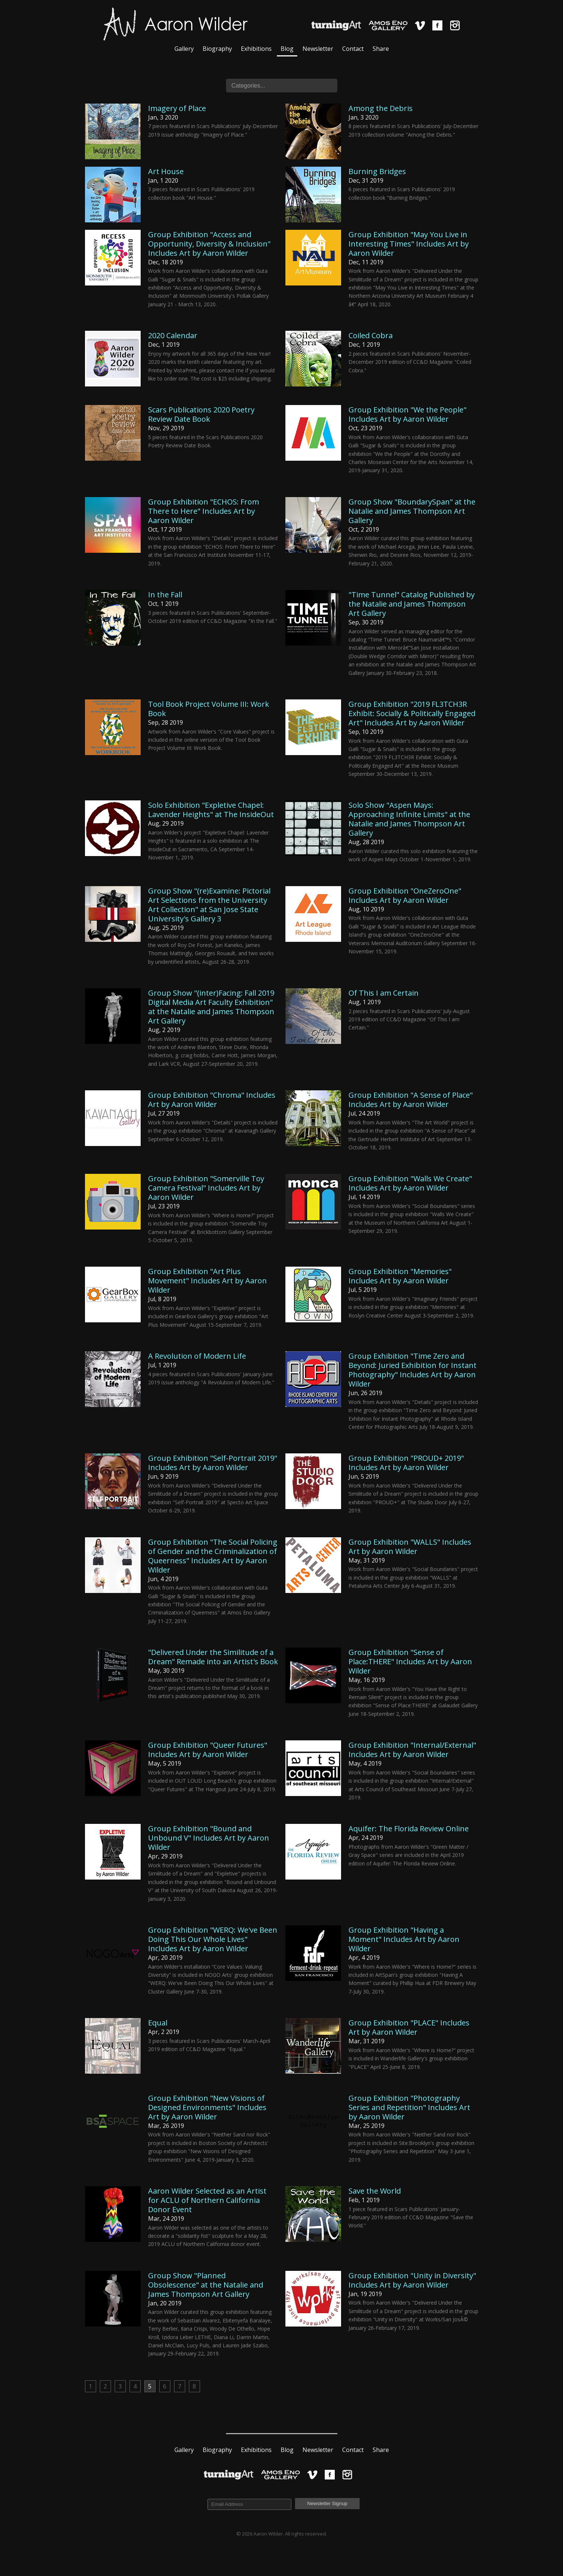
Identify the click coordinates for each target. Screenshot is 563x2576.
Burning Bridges (377, 171)
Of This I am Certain (383, 993)
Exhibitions (256, 49)
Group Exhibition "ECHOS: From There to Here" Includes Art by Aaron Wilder (203, 511)
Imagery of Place (177, 108)
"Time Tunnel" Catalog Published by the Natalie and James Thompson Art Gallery (411, 604)
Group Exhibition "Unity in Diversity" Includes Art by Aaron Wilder (412, 2280)
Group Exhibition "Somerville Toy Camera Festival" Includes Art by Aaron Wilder (206, 1187)
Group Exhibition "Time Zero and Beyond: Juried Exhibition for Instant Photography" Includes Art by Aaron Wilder (412, 1370)
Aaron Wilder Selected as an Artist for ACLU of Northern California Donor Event (207, 2200)
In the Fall (165, 595)
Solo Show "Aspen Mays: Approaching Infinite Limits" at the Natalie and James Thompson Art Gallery (409, 819)
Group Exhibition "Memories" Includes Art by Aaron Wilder (400, 1276)
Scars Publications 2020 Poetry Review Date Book (201, 414)
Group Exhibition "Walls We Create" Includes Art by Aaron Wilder (410, 1183)
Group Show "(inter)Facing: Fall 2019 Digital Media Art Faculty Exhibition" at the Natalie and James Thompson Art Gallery (211, 1007)
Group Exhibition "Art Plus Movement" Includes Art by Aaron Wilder (207, 1280)
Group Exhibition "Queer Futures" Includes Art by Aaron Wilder (207, 1749)
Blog (287, 49)
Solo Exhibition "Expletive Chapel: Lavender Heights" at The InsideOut (211, 809)
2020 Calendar (172, 335)
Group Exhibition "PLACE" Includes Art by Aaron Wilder (408, 2027)
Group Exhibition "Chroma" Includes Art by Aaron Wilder (211, 1099)
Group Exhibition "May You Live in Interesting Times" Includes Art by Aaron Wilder (408, 243)
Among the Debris (380, 108)
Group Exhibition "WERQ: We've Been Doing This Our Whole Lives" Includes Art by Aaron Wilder (212, 1939)
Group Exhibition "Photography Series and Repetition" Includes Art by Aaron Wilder (409, 2107)
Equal (157, 2023)
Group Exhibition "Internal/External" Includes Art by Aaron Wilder (412, 1749)
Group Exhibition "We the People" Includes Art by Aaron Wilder (407, 414)
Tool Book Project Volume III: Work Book (208, 708)
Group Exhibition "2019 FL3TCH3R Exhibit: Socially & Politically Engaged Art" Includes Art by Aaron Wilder (411, 713)
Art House (166, 171)
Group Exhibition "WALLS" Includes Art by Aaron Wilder (409, 1546)
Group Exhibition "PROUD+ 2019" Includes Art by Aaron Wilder (406, 1462)
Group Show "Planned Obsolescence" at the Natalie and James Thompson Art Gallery (205, 2284)
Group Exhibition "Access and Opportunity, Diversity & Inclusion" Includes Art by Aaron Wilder (209, 243)
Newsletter (317, 49)
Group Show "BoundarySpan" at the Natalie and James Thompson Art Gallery (411, 511)
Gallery (184, 49)
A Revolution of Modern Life (197, 1356)
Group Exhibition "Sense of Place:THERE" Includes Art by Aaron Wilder (410, 1661)
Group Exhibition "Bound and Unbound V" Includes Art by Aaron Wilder (208, 1838)
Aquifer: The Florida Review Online (408, 1829)
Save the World (374, 2191)
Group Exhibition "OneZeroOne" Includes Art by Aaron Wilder (404, 895)
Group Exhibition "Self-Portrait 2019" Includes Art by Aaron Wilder (212, 1462)
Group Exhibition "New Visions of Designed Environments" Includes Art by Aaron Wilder (207, 2107)
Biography (217, 49)
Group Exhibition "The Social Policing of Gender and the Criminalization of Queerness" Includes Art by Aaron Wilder (212, 1556)
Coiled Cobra (370, 335)
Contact (353, 49)
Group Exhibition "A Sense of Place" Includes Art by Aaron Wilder (410, 1099)
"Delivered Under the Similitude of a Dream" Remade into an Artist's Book (213, 1656)
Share (381, 49)
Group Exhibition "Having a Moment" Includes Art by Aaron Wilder (403, 1939)
